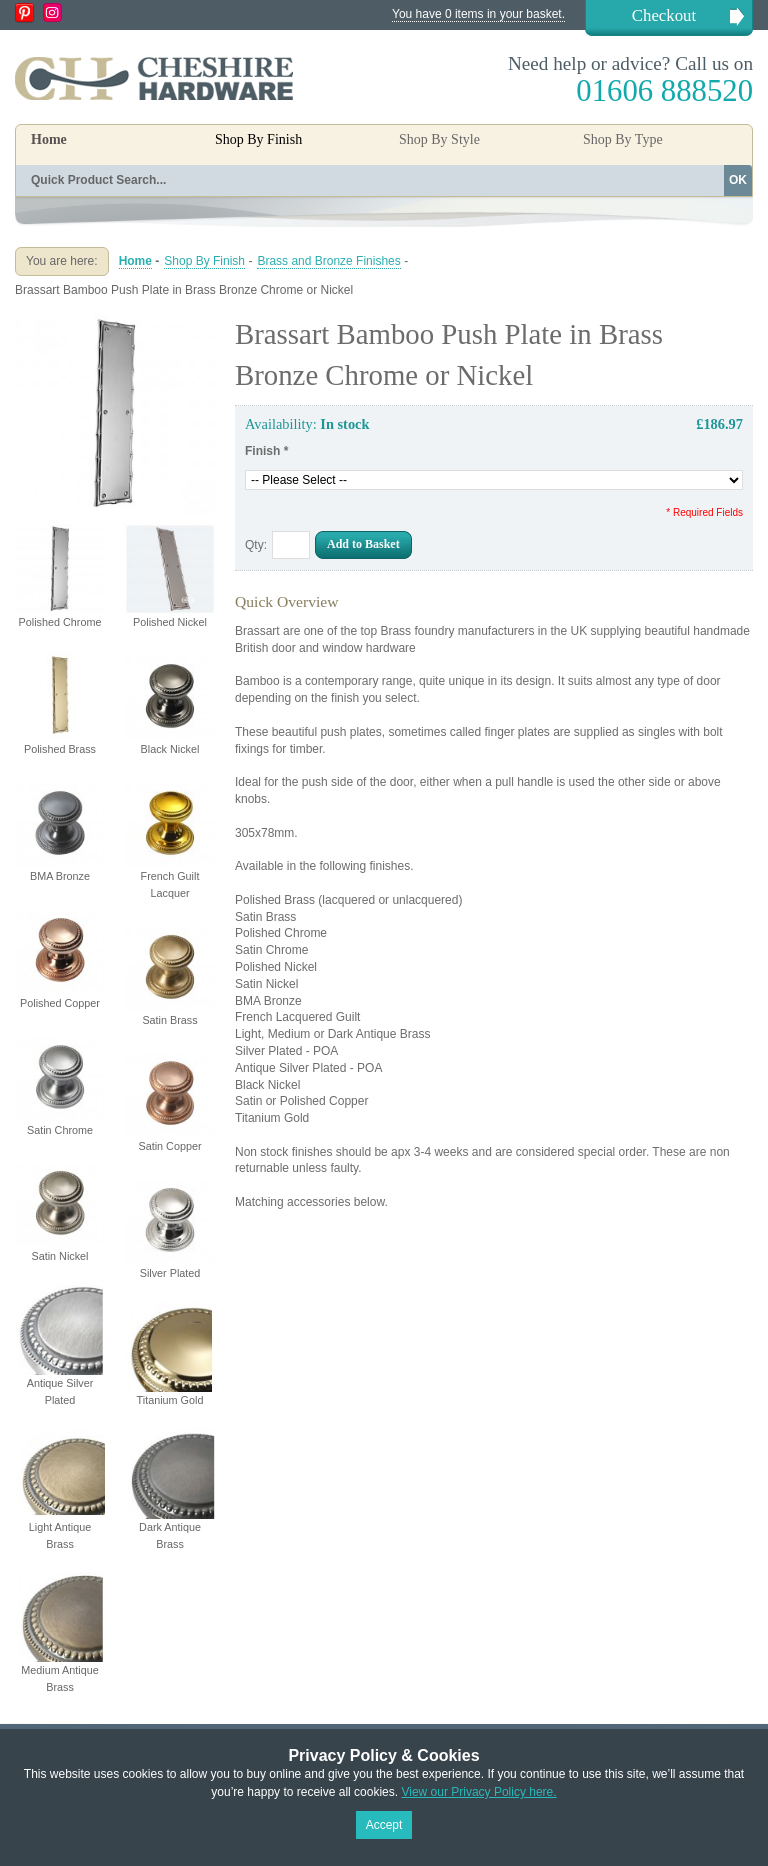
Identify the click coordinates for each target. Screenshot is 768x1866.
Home (49, 139)
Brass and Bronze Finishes (328, 261)
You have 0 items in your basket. (478, 14)
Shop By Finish (204, 261)
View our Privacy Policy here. (478, 1792)
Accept (384, 1825)
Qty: (256, 545)
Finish (266, 451)
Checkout (664, 15)
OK (738, 180)
